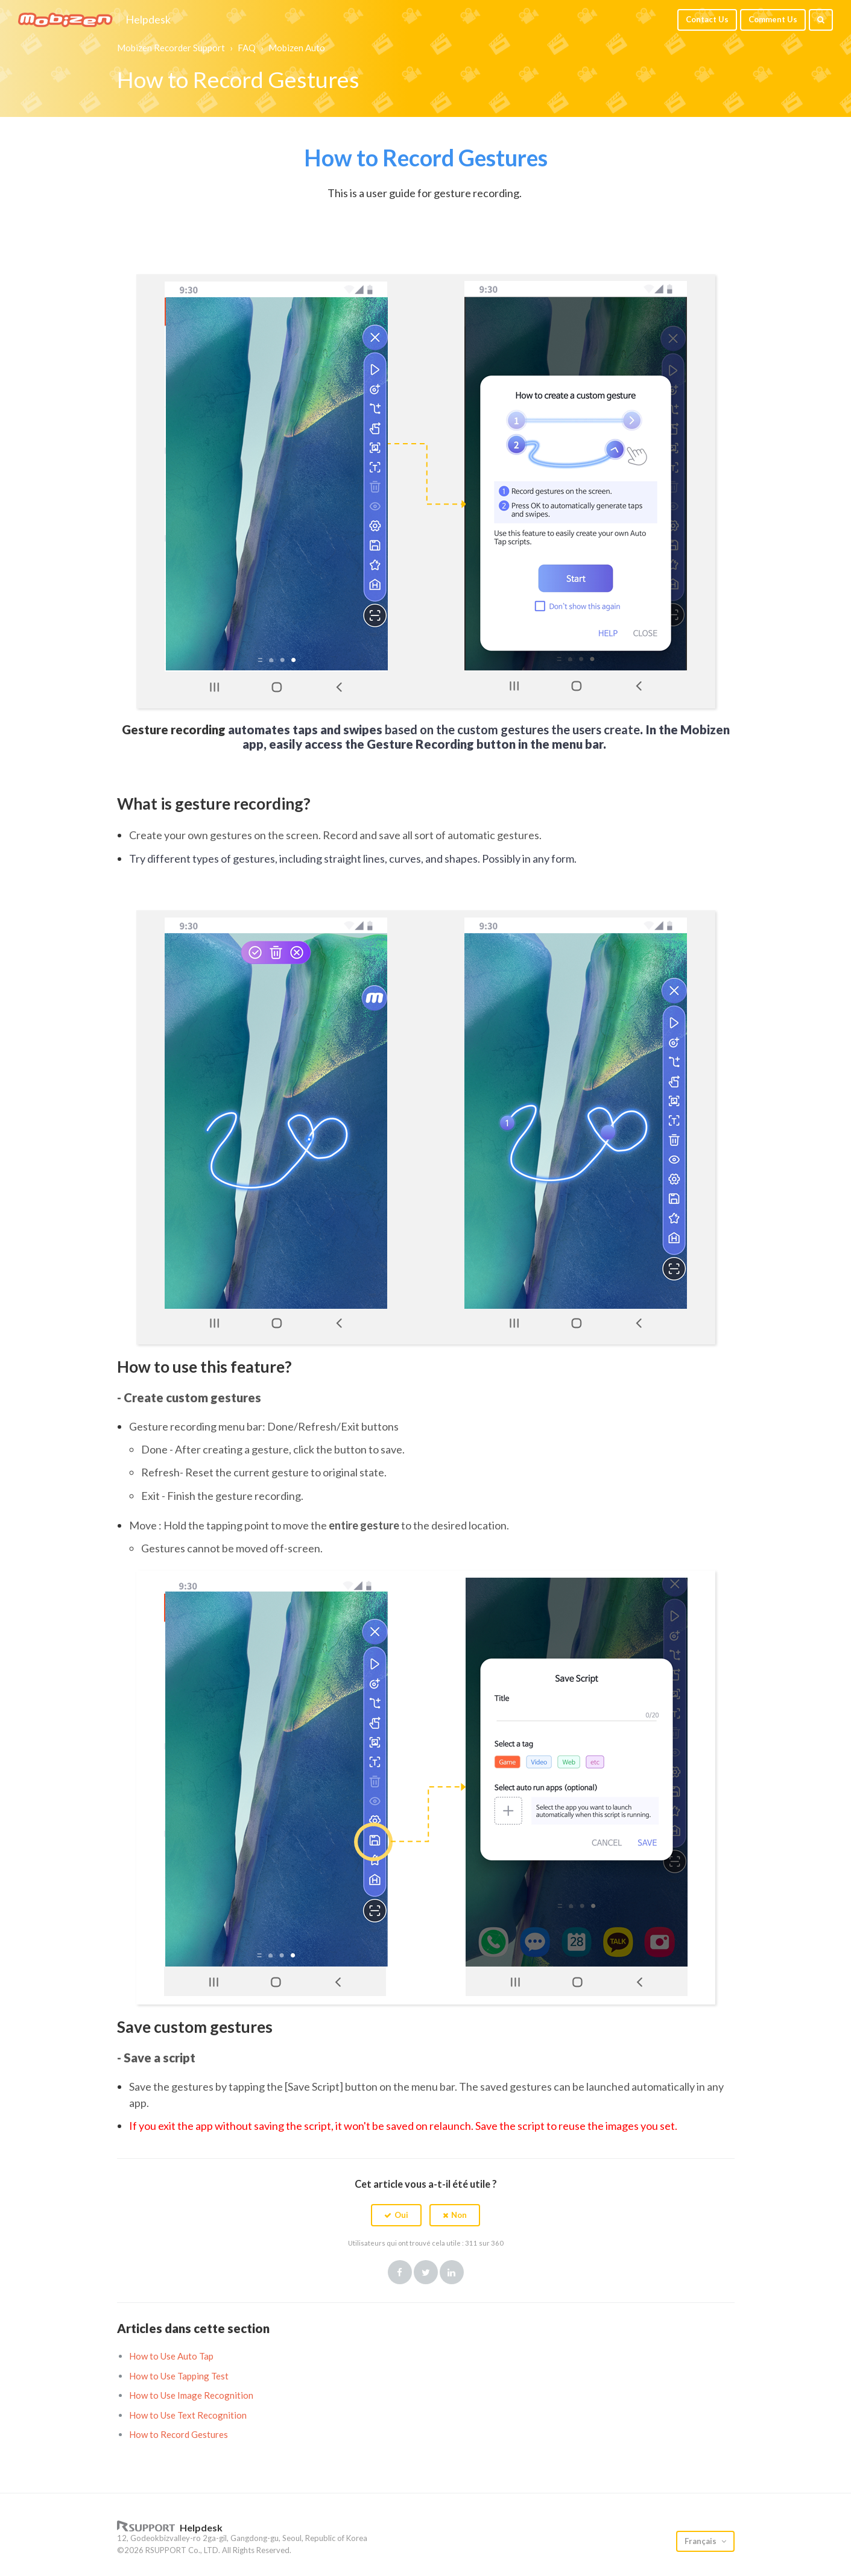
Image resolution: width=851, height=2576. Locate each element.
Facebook (400, 2272)
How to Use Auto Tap (171, 2356)
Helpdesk (148, 20)
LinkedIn (452, 2272)
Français (701, 2541)
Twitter (426, 2272)
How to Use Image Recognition (191, 2395)
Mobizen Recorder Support (171, 47)
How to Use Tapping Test (179, 2375)
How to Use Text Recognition (188, 2415)
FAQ (247, 47)
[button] (396, 2215)
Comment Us (772, 19)
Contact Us (707, 19)
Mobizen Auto (296, 47)
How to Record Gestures (178, 2434)
